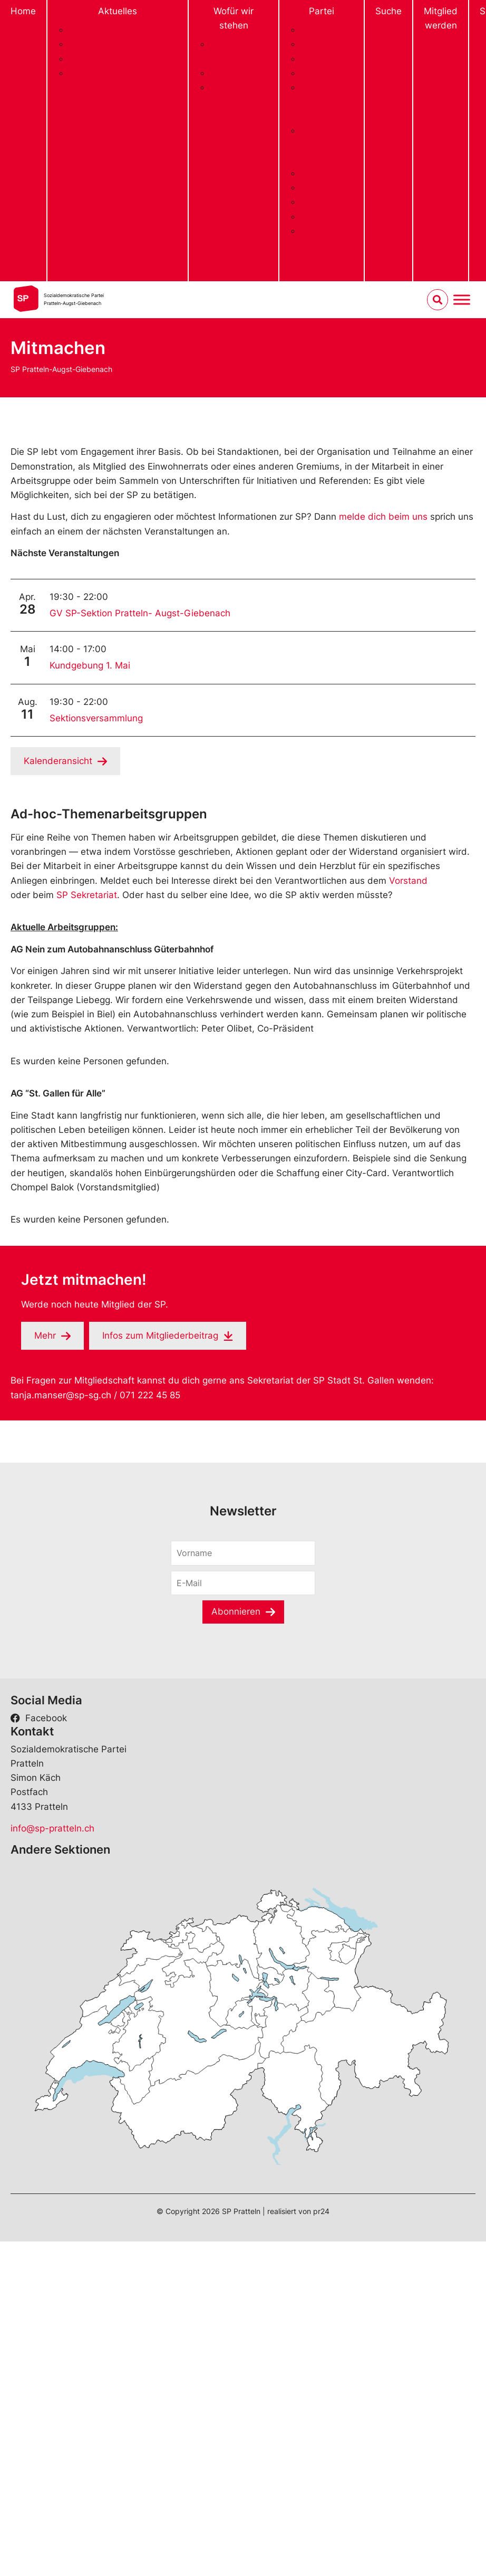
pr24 (321, 2211)
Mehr (45, 1335)
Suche (388, 11)
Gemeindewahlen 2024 (118, 73)
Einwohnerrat (328, 58)
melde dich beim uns (383, 516)
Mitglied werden (441, 18)
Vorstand (319, 44)
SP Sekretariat (86, 895)
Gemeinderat (328, 73)
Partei (321, 11)
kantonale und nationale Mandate (330, 144)
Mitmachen (323, 201)
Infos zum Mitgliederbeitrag (160, 1335)
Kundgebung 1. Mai (90, 665)
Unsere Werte (239, 73)
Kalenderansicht (58, 761)
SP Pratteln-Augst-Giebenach (61, 369)
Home (23, 11)
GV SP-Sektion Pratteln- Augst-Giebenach (140, 613)
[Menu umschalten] (461, 299)
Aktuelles (117, 11)
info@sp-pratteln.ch (52, 1828)
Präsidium (321, 29)
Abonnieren (235, 1611)
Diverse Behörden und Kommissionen (331, 101)
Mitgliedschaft (330, 216)
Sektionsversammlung (96, 718)
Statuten (318, 187)
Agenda (85, 44)
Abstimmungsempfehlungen (128, 58)
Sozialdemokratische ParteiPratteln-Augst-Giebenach (74, 299)
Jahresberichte (332, 173)
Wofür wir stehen (233, 18)
